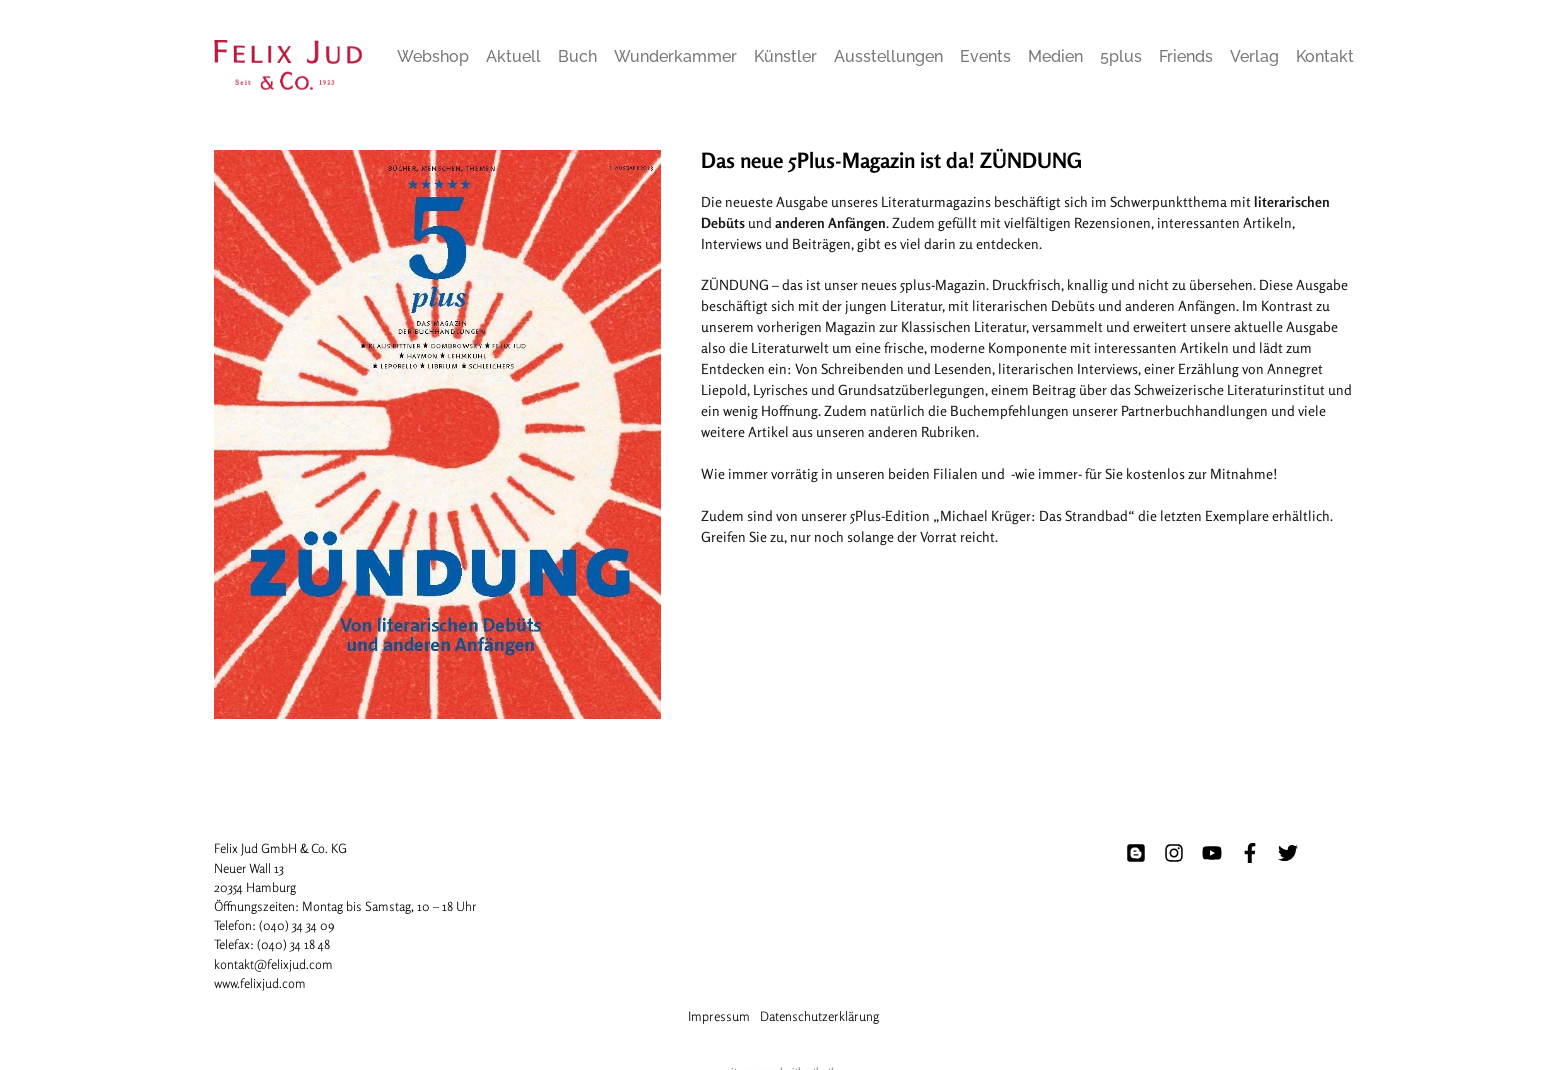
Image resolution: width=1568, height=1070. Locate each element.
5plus (1121, 56)
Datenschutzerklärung (819, 1016)
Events (985, 56)
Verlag (1254, 56)
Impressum (719, 1016)
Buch (577, 56)
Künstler (785, 56)
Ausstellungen (888, 56)
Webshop (433, 56)
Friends (1186, 56)
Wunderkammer (675, 56)
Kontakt (1325, 56)
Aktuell (513, 56)
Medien (1055, 56)
